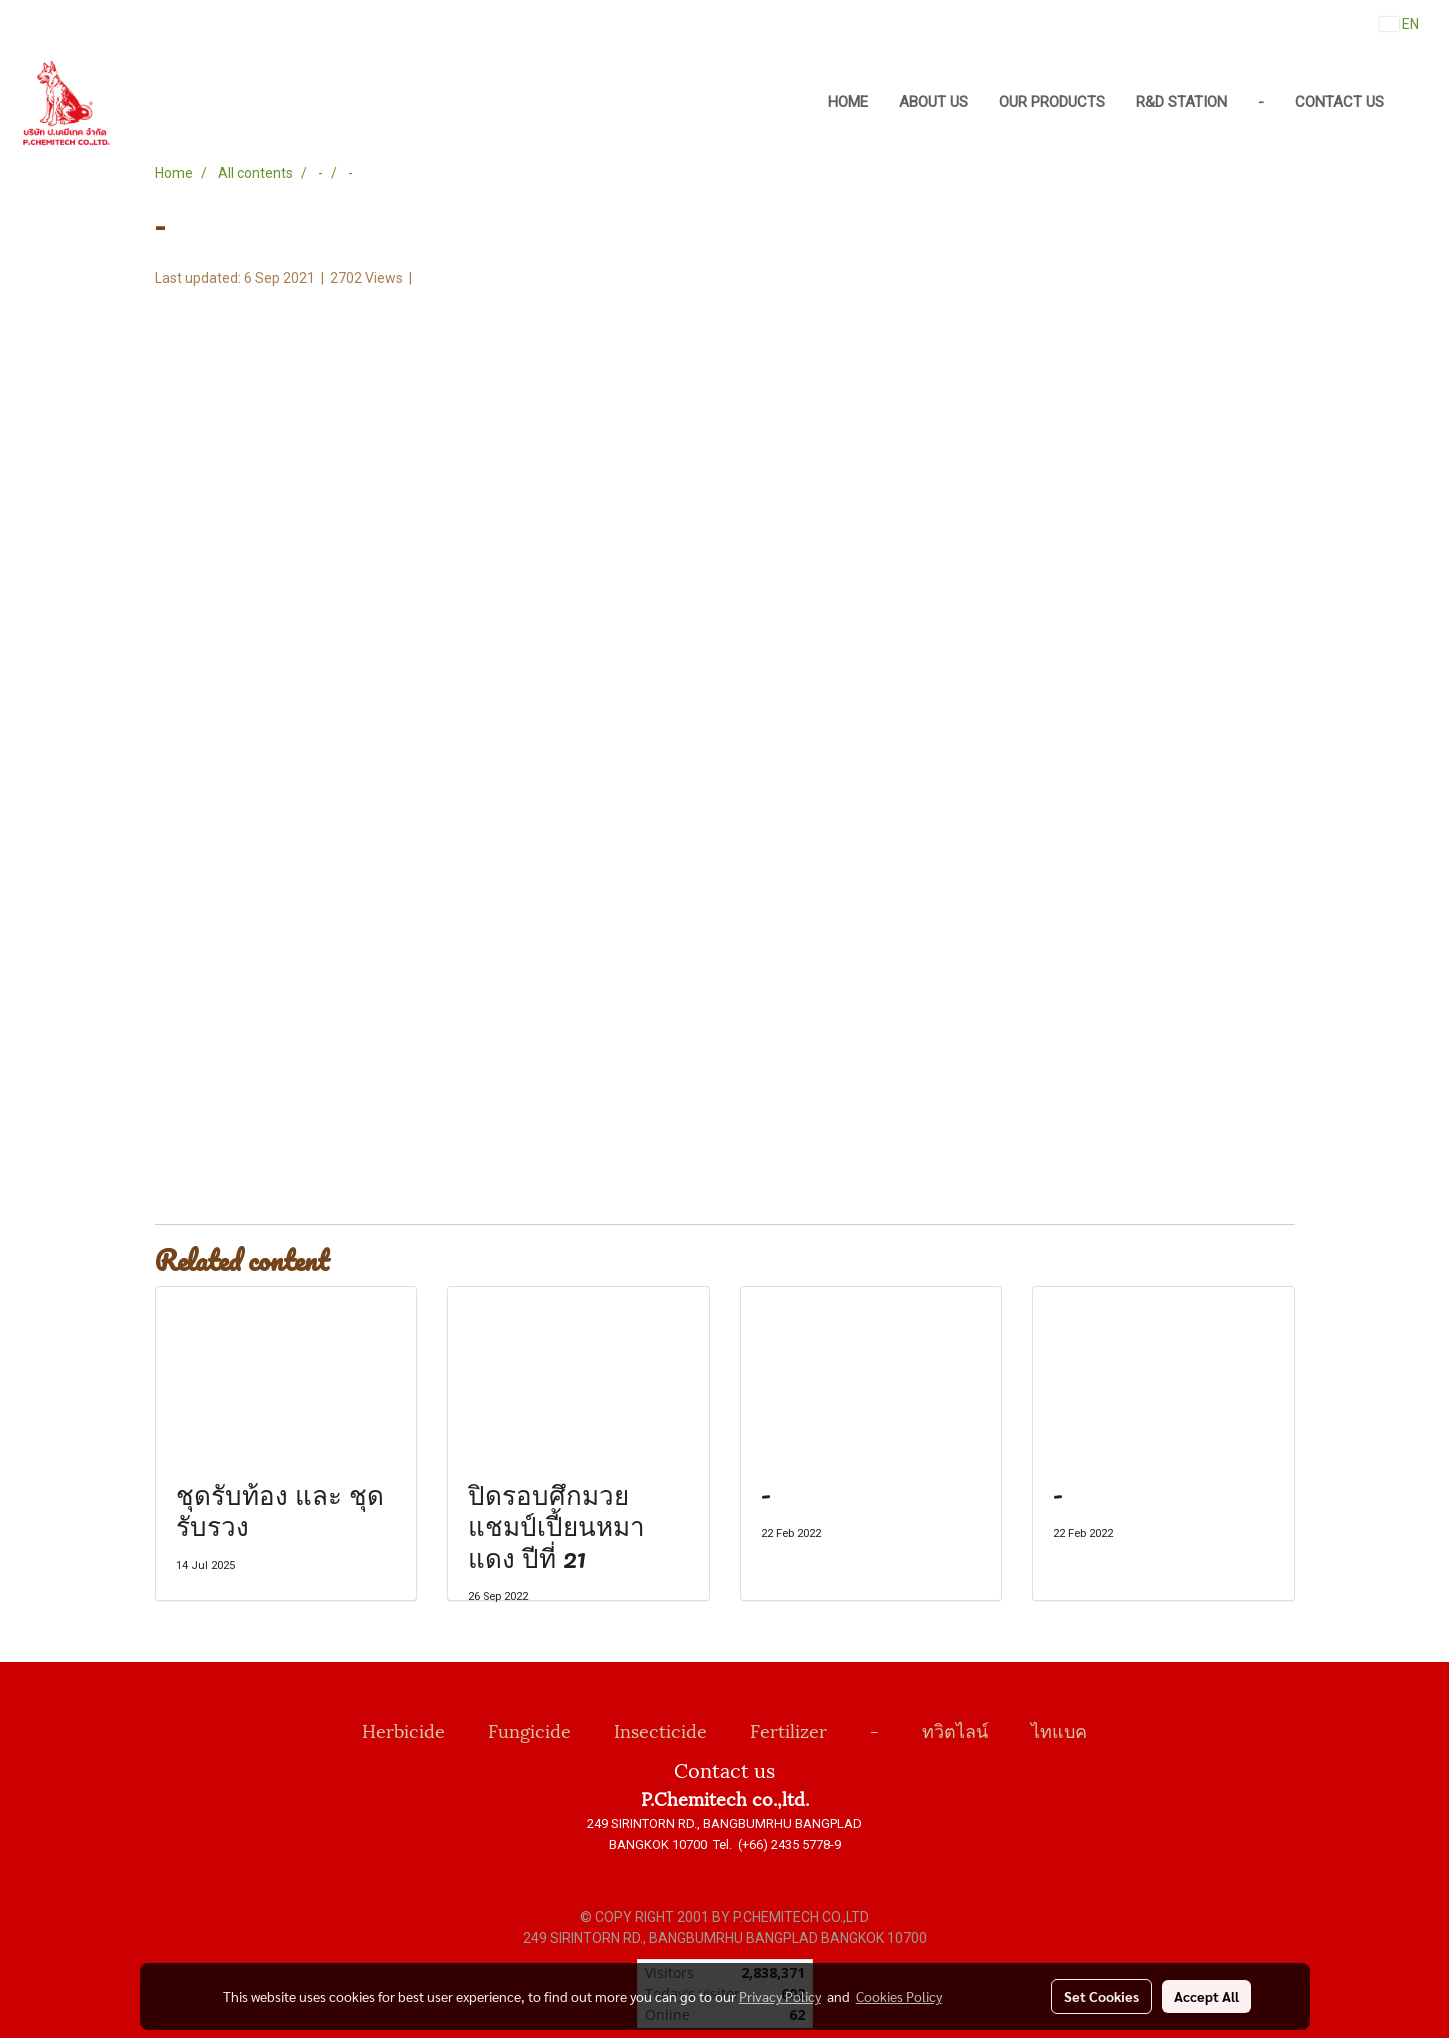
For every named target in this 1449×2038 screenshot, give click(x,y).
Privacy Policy (780, 1996)
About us (933, 102)
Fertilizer (788, 1729)
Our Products (1052, 102)
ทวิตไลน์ (955, 1729)
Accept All (1206, 1996)
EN (1399, 24)
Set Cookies (1101, 1996)
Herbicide (403, 1729)
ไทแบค (1059, 1729)
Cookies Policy (899, 1996)
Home (848, 102)
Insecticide (660, 1729)
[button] (1418, 103)
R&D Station (1181, 102)
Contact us (1339, 102)
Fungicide (529, 1729)
